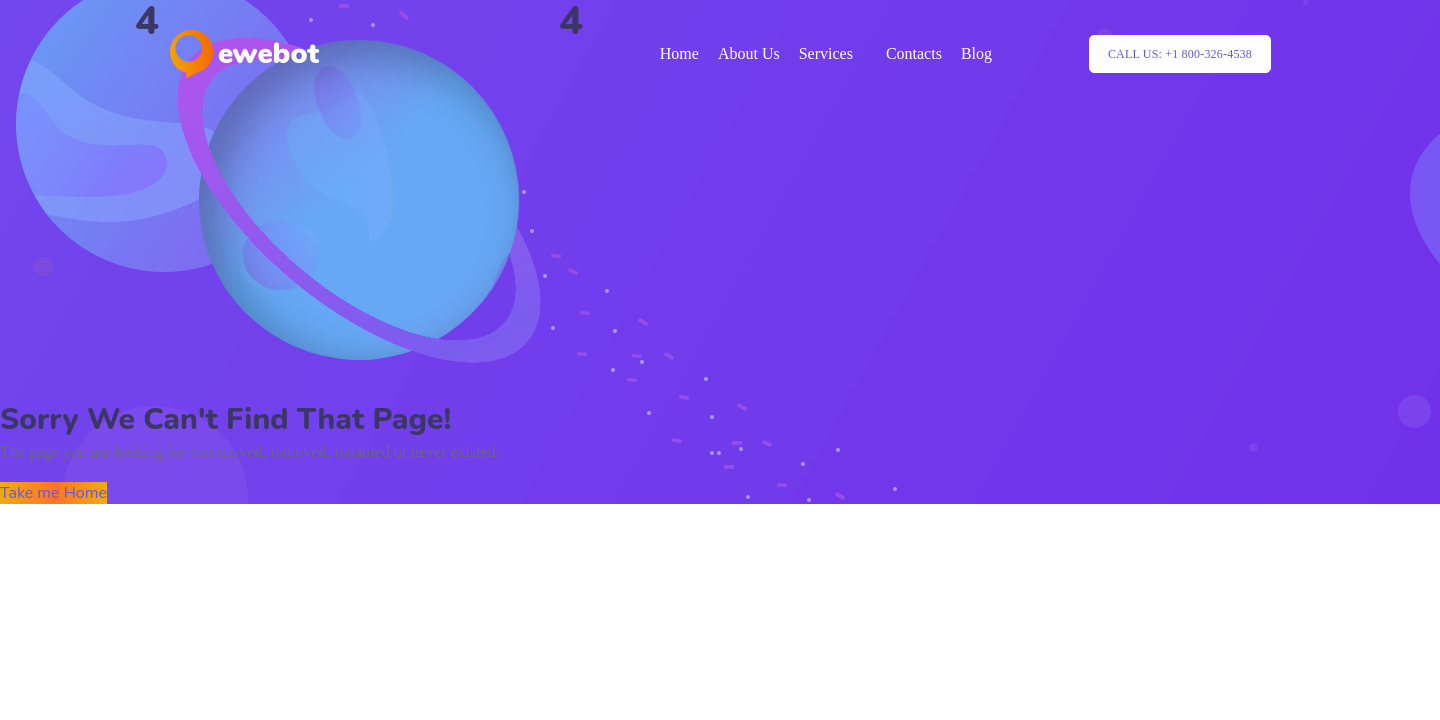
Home (679, 53)
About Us (749, 53)
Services (826, 53)
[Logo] (244, 54)
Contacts (914, 53)
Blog (976, 53)
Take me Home (53, 493)
